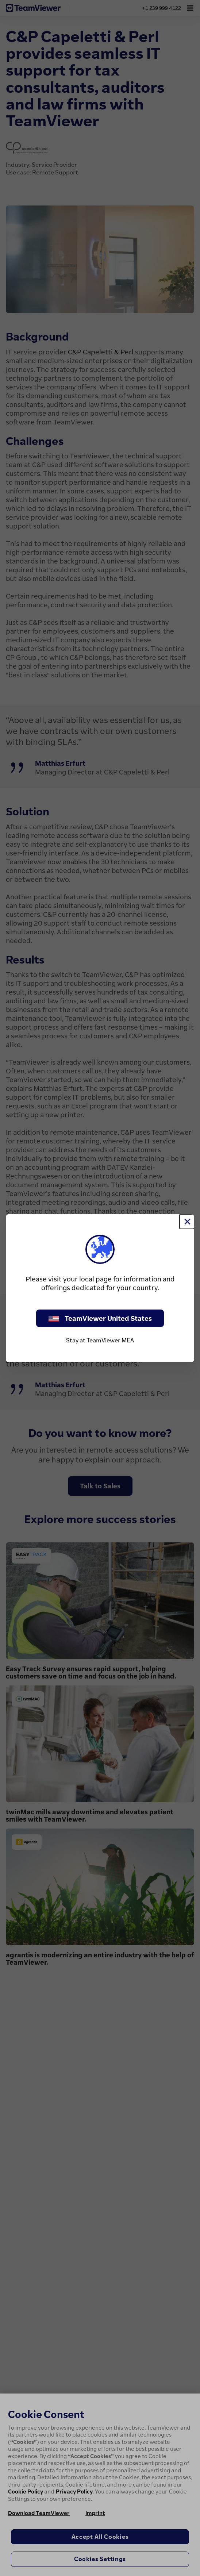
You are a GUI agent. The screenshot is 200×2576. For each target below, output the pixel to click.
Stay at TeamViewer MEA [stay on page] (100, 1340)
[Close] (187, 1221)
